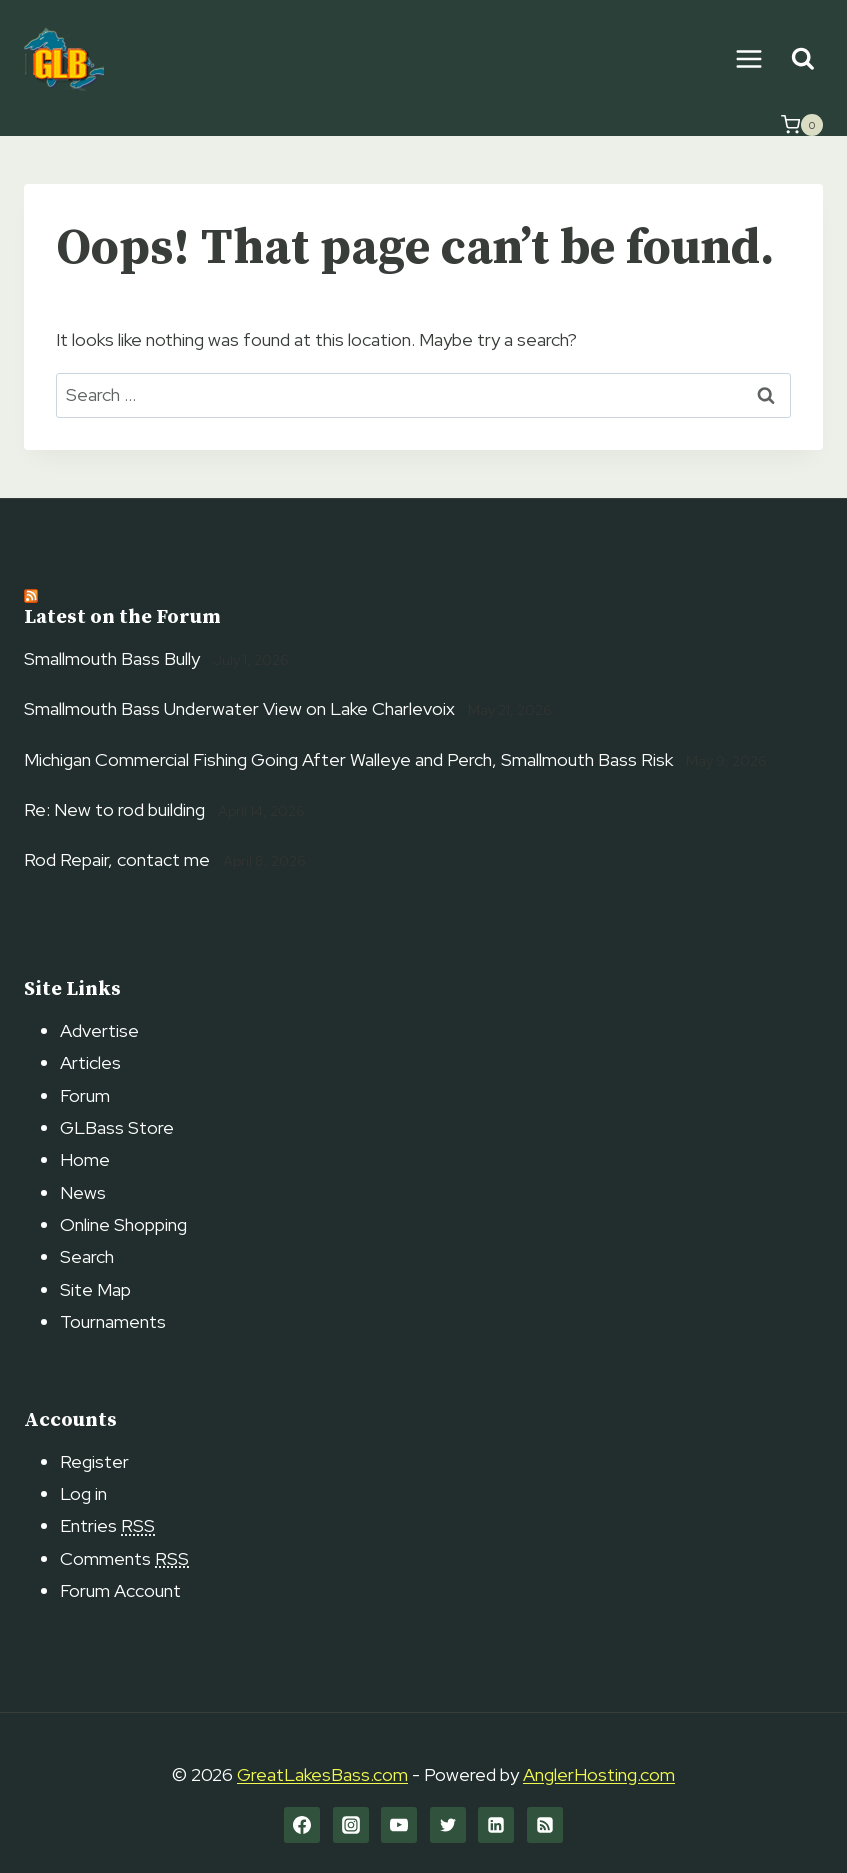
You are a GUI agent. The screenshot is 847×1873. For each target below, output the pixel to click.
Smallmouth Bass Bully (112, 658)
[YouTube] (399, 1825)
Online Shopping (123, 1224)
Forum (85, 1095)
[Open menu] (748, 58)
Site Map (95, 1289)
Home (85, 1159)
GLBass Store (117, 1127)
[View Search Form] (802, 59)
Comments (124, 1558)
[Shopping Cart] (802, 125)
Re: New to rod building (114, 809)
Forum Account (120, 1590)
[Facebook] (302, 1825)
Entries (107, 1525)
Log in (83, 1493)
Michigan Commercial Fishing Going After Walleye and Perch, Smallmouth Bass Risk (348, 759)
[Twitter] (448, 1825)
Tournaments (113, 1321)
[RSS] (545, 1825)
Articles (90, 1062)
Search (87, 1256)
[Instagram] (351, 1825)
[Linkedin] (496, 1825)
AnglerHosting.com (599, 1774)
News (83, 1192)
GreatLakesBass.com (322, 1774)
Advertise (99, 1030)
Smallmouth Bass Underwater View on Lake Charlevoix (239, 708)
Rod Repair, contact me (117, 859)
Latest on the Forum (122, 617)
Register (94, 1461)
